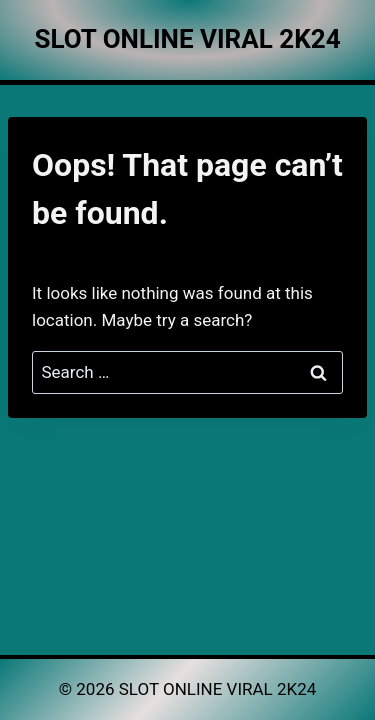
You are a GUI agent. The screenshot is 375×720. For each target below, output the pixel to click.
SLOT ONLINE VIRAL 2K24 (218, 689)
